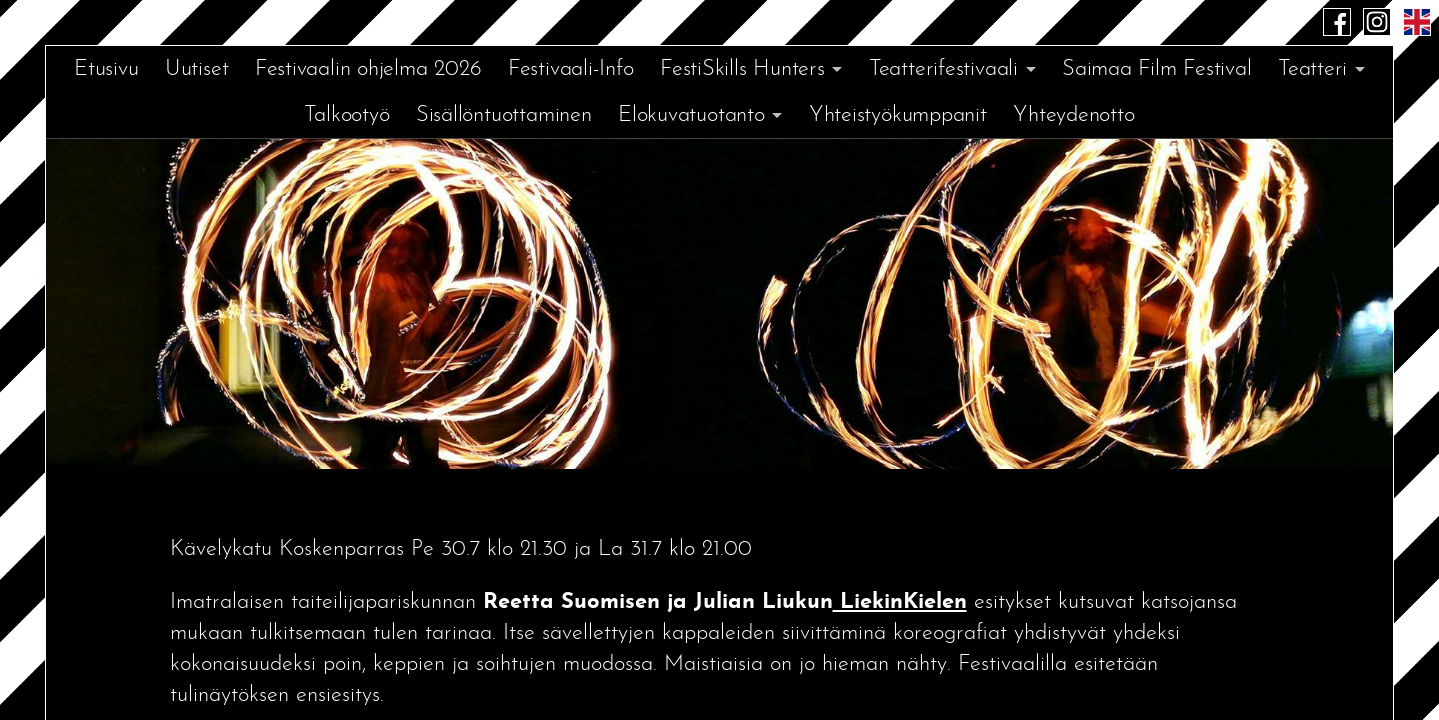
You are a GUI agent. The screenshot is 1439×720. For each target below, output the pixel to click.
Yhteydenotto (1073, 115)
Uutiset (196, 69)
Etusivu (106, 69)
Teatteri (1312, 69)
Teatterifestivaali (943, 69)
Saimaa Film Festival (1157, 69)
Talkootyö (346, 115)
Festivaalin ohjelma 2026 (368, 69)
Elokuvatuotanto (691, 115)
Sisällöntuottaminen (504, 115)
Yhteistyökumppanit (898, 115)
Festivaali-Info (571, 69)
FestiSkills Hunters (742, 69)
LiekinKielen (900, 602)
